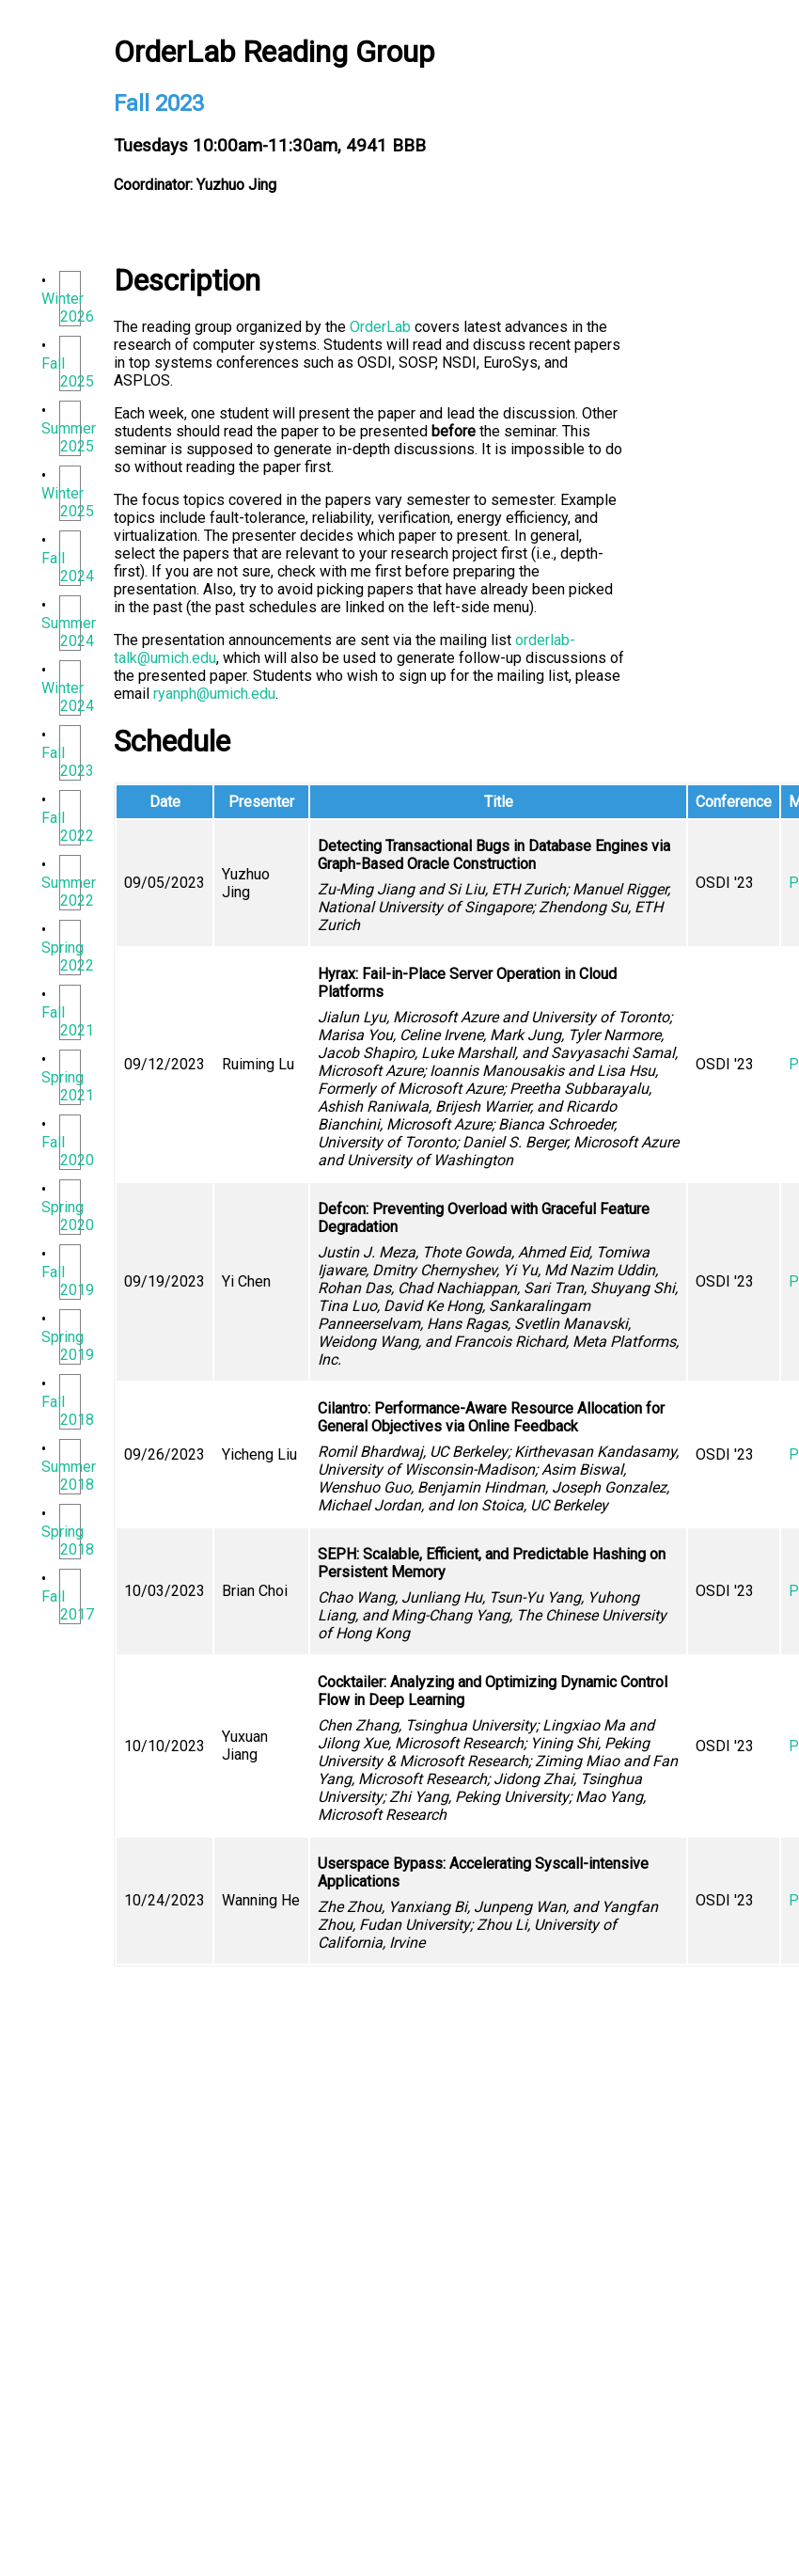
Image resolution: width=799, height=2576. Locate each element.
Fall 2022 (67, 827)
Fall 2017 (67, 1605)
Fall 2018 (67, 1411)
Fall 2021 (67, 1021)
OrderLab (380, 327)
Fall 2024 (67, 567)
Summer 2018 (68, 1475)
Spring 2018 (67, 1540)
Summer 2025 (68, 437)
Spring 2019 (67, 1346)
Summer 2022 (68, 891)
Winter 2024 (67, 697)
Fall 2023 (67, 762)
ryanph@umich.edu (214, 694)
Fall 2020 (67, 1151)
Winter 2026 (67, 307)
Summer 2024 (68, 632)
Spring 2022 (67, 956)
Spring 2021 (67, 1086)
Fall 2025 (67, 372)
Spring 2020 (67, 1216)
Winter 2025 (67, 502)
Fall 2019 (67, 1281)
